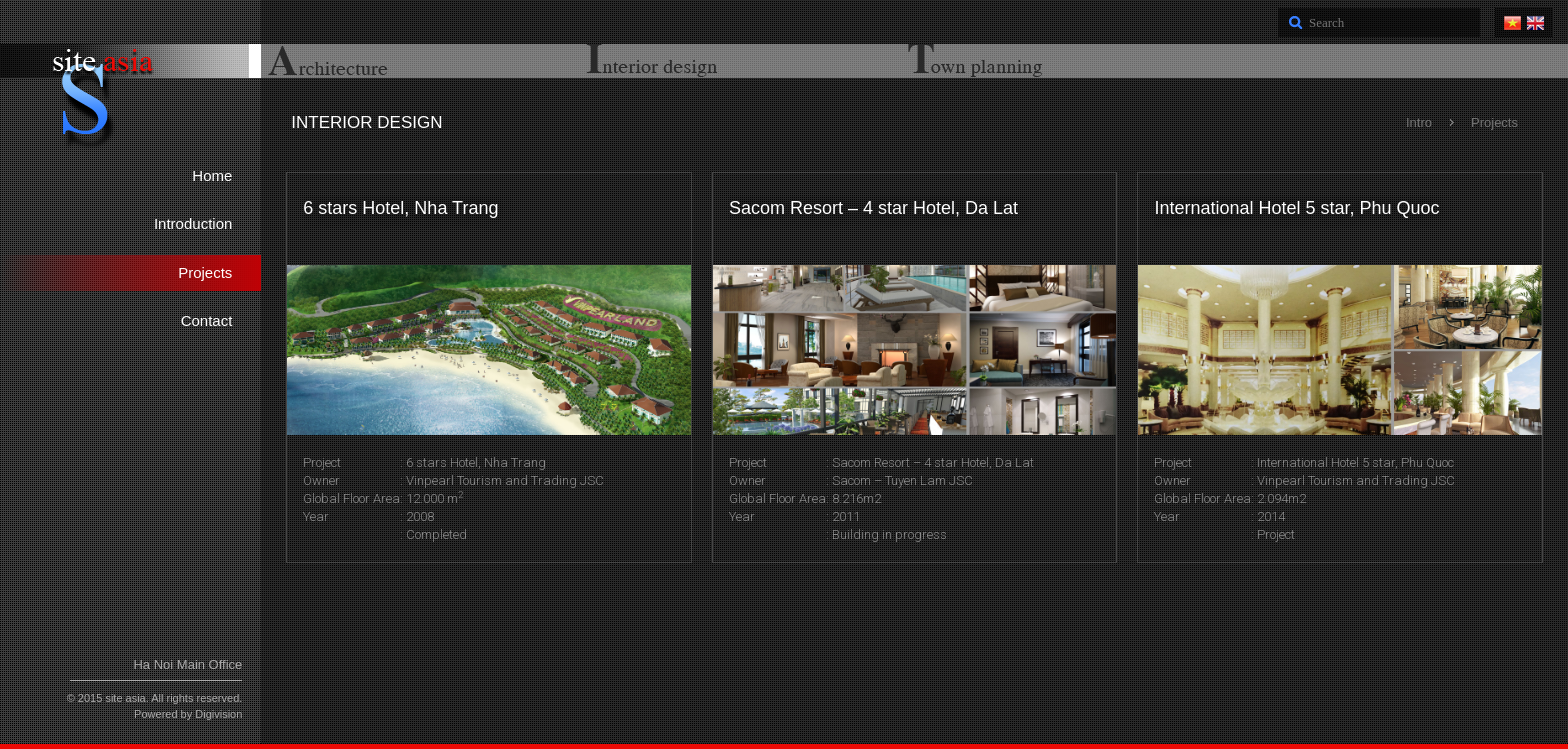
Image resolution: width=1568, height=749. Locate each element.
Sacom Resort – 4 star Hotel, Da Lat (873, 208)
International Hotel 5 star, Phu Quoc (1296, 208)
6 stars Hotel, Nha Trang (400, 208)
